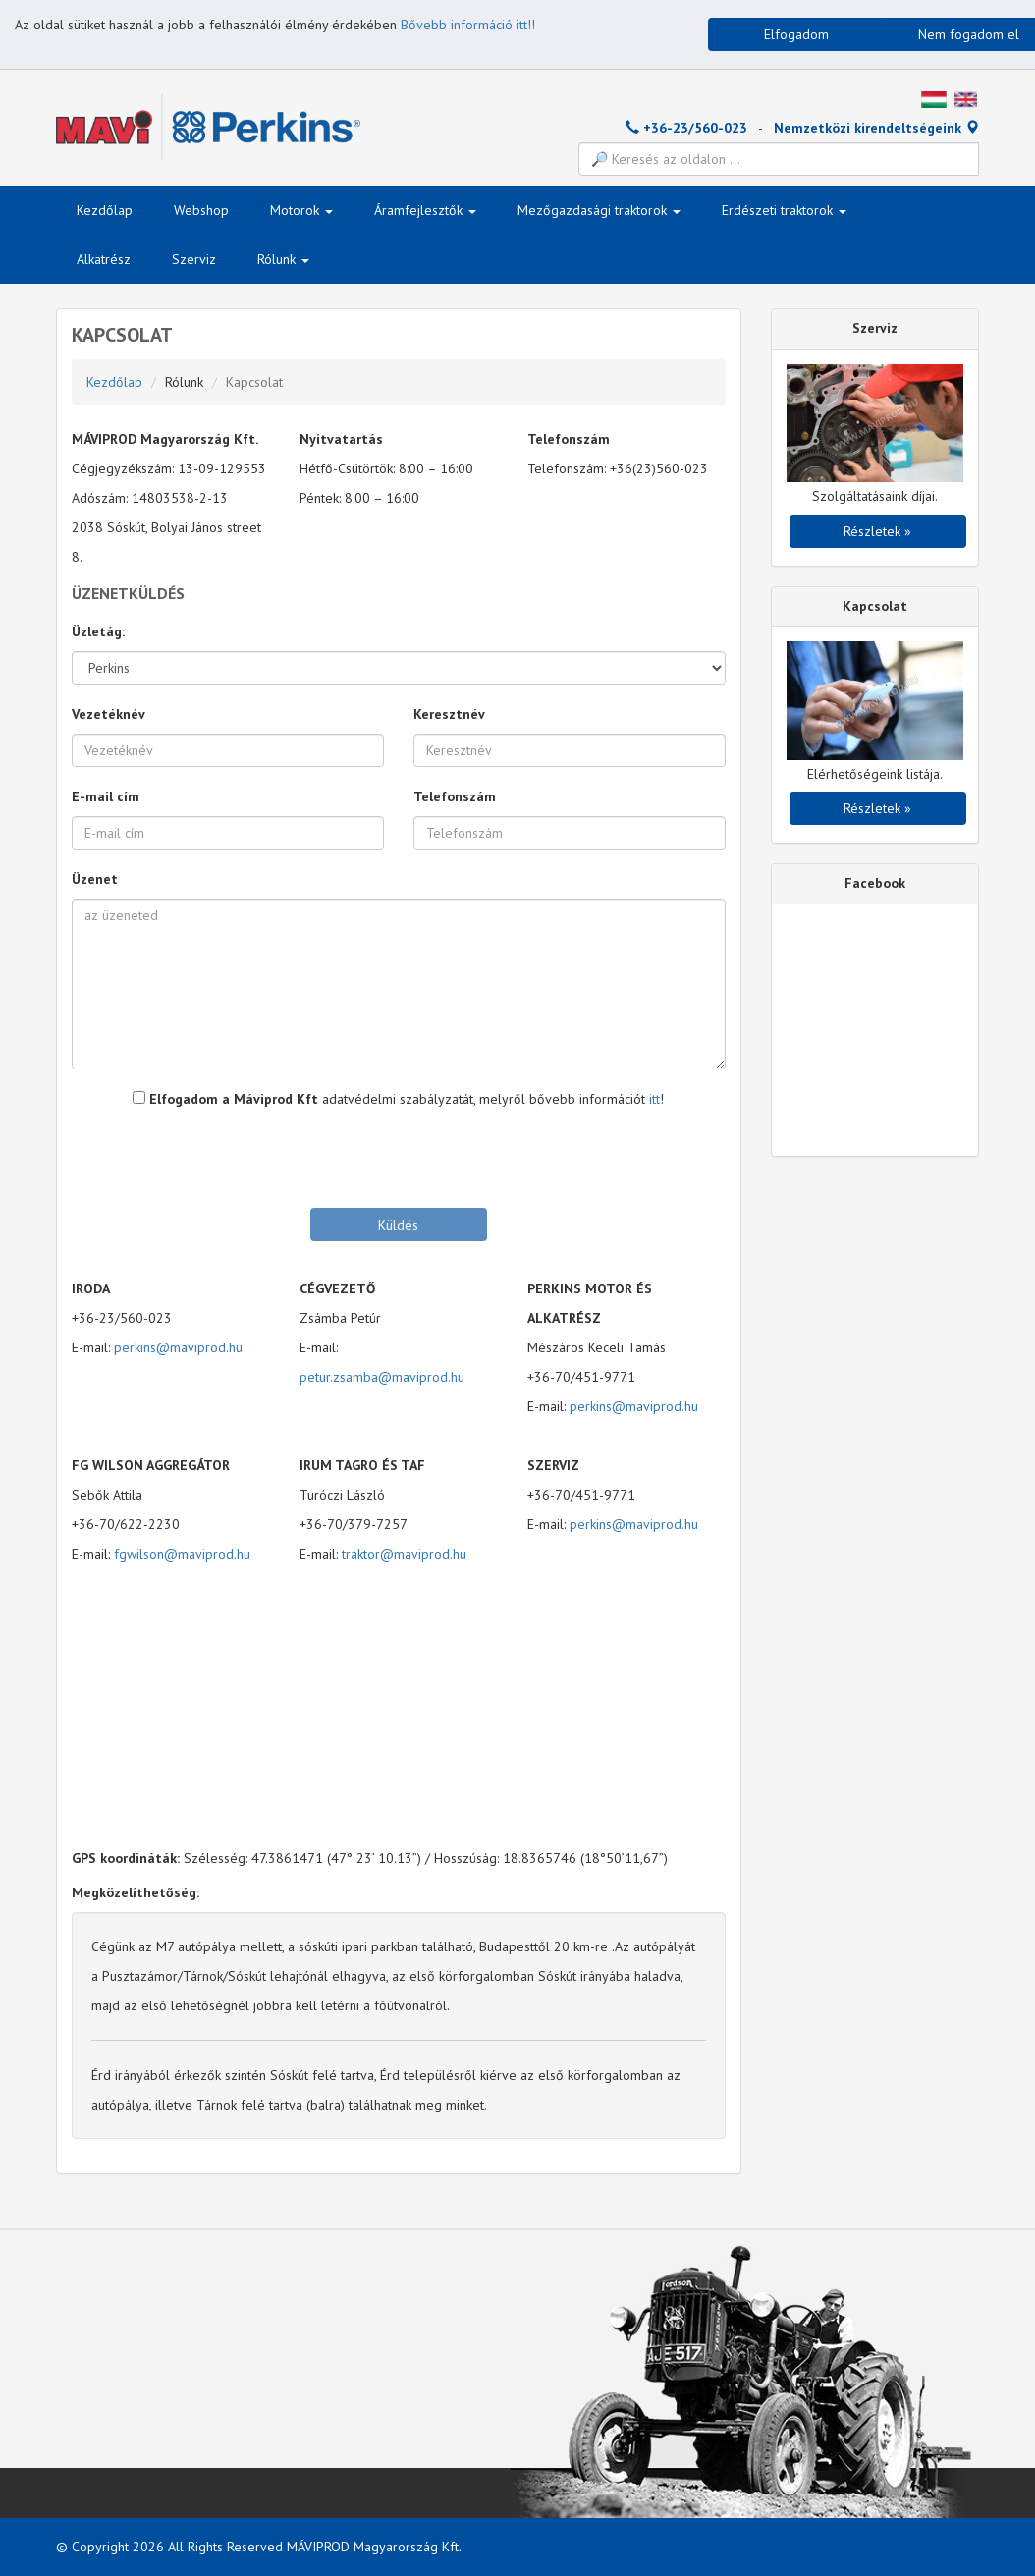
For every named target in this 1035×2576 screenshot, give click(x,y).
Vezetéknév (108, 714)
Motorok (301, 210)
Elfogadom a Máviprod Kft (225, 1099)
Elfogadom (796, 34)
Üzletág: (98, 631)
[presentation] (398, 1157)
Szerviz (194, 259)
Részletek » (877, 531)
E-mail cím (105, 796)
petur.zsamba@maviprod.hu (382, 1377)
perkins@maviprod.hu (178, 1347)
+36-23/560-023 (686, 128)
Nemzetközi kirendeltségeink (876, 128)
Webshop (201, 210)
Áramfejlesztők (425, 210)
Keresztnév (449, 714)
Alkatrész (104, 259)
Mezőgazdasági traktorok (599, 210)
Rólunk (283, 259)
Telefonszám (454, 796)
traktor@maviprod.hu (404, 1553)
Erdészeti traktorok (784, 210)
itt (654, 1099)
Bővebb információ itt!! (468, 24)
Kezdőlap (105, 210)
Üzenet (95, 879)
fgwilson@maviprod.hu (182, 1553)
